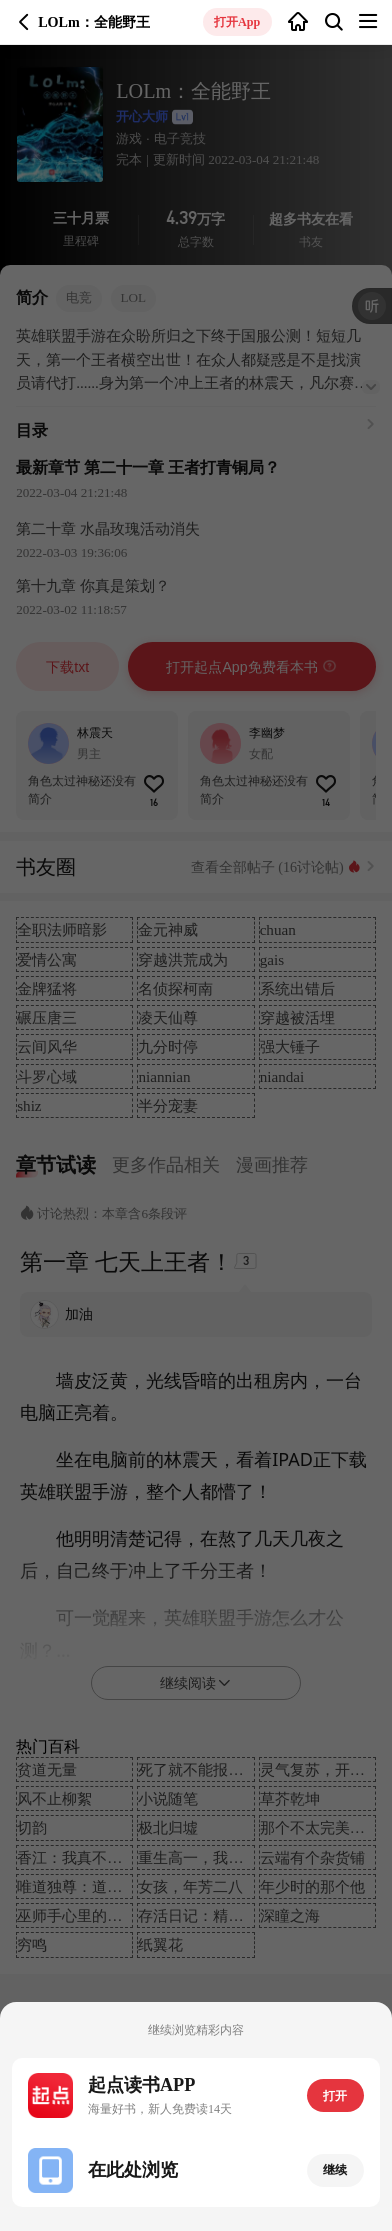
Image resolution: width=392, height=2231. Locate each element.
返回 (24, 22)
